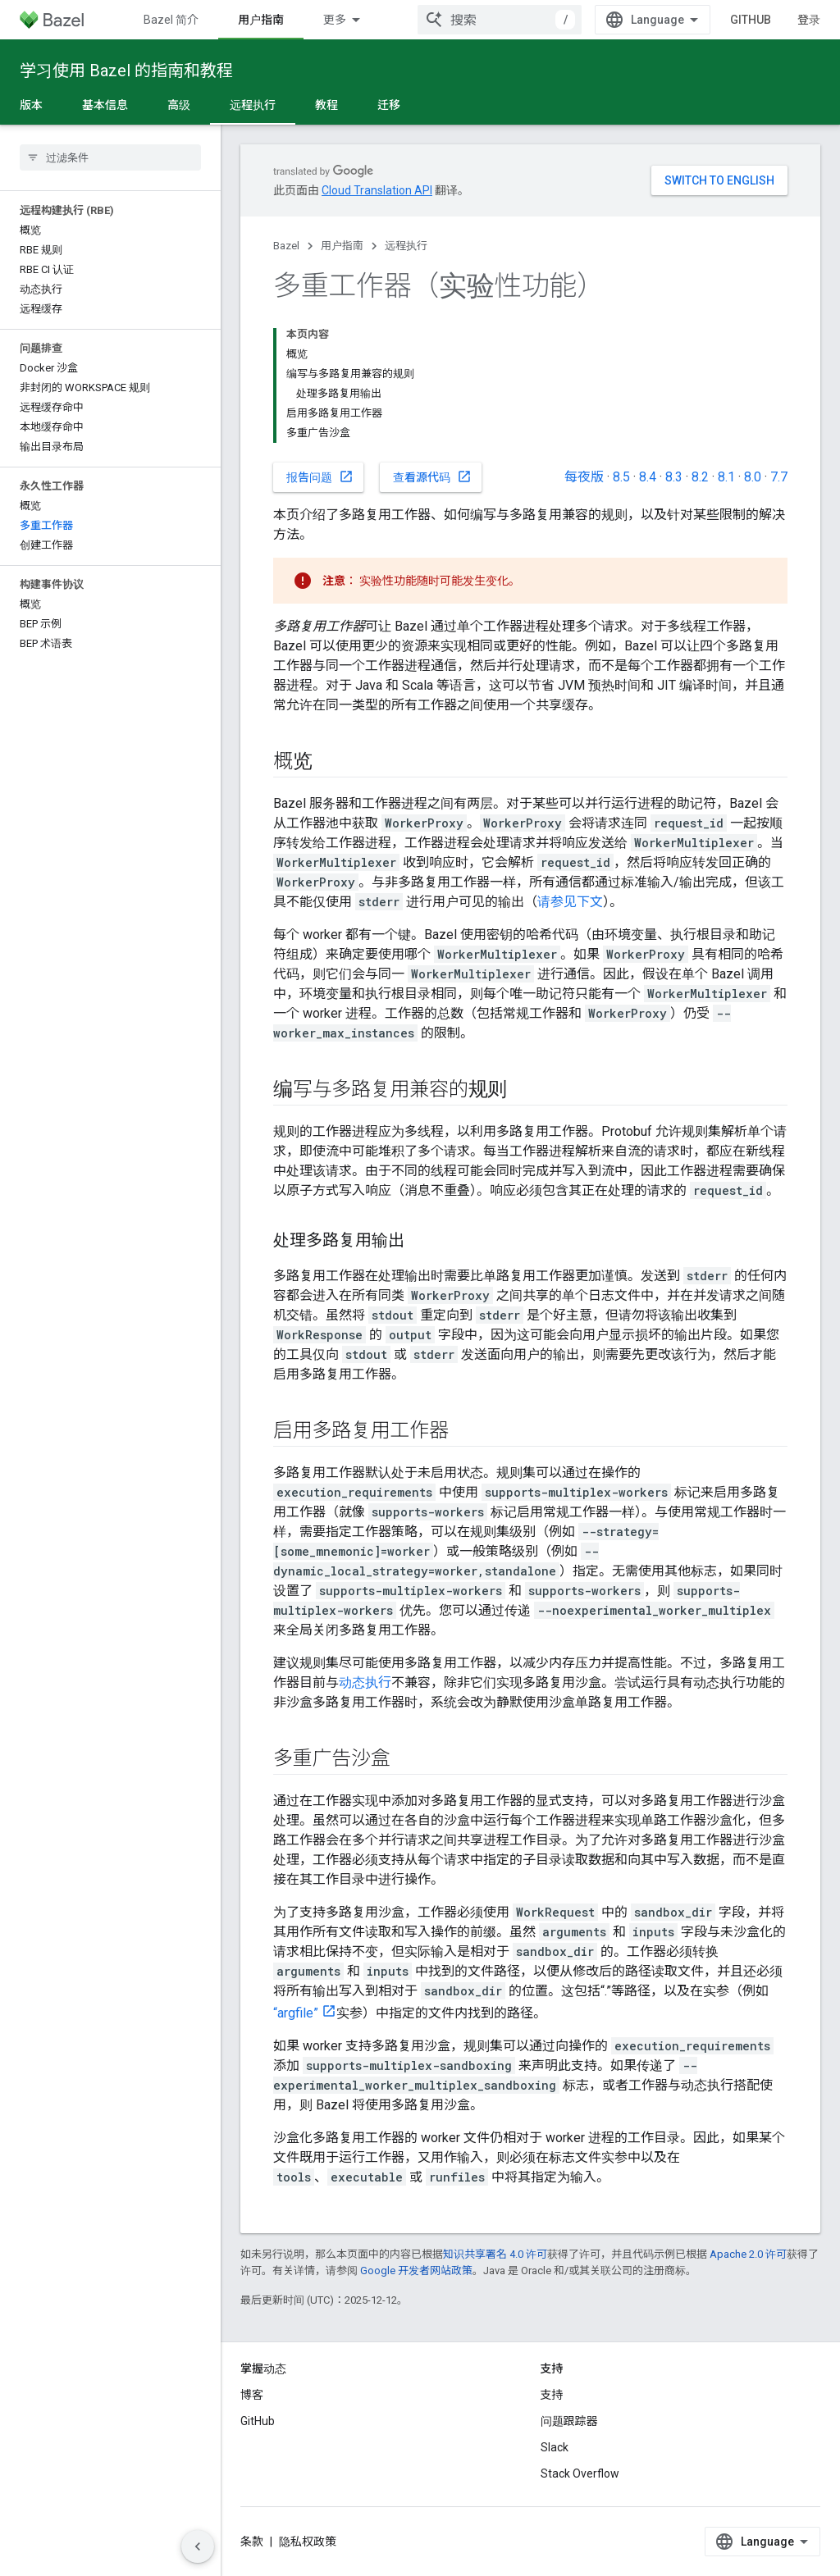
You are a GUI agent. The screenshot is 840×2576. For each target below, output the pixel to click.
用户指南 (342, 245)
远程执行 (406, 245)
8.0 (752, 477)
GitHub (750, 19)
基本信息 (105, 105)
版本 (31, 105)
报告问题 (320, 476)
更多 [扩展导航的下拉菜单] (334, 19)
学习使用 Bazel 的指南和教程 (126, 70)
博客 (251, 2394)
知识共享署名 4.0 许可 (495, 2254)
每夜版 (584, 477)
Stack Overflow (580, 2473)
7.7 (779, 477)
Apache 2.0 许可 (748, 2254)
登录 (808, 19)
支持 (552, 2394)
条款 (251, 2541)
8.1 (726, 477)
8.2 (700, 477)
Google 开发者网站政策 (416, 2270)
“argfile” (295, 2013)
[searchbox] (110, 157)
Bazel (286, 245)
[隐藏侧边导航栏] (197, 2546)
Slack (554, 2447)
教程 (326, 105)
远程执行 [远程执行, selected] (253, 105)
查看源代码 (432, 476)
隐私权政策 (307, 2541)
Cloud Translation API (377, 190)
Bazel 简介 (171, 19)
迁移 (388, 105)
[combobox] (500, 19)
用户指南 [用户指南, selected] (261, 19)
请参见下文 (570, 902)
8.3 (673, 477)
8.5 (621, 477)
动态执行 (365, 1682)
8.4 (647, 477)
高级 (178, 105)
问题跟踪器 (569, 2421)
